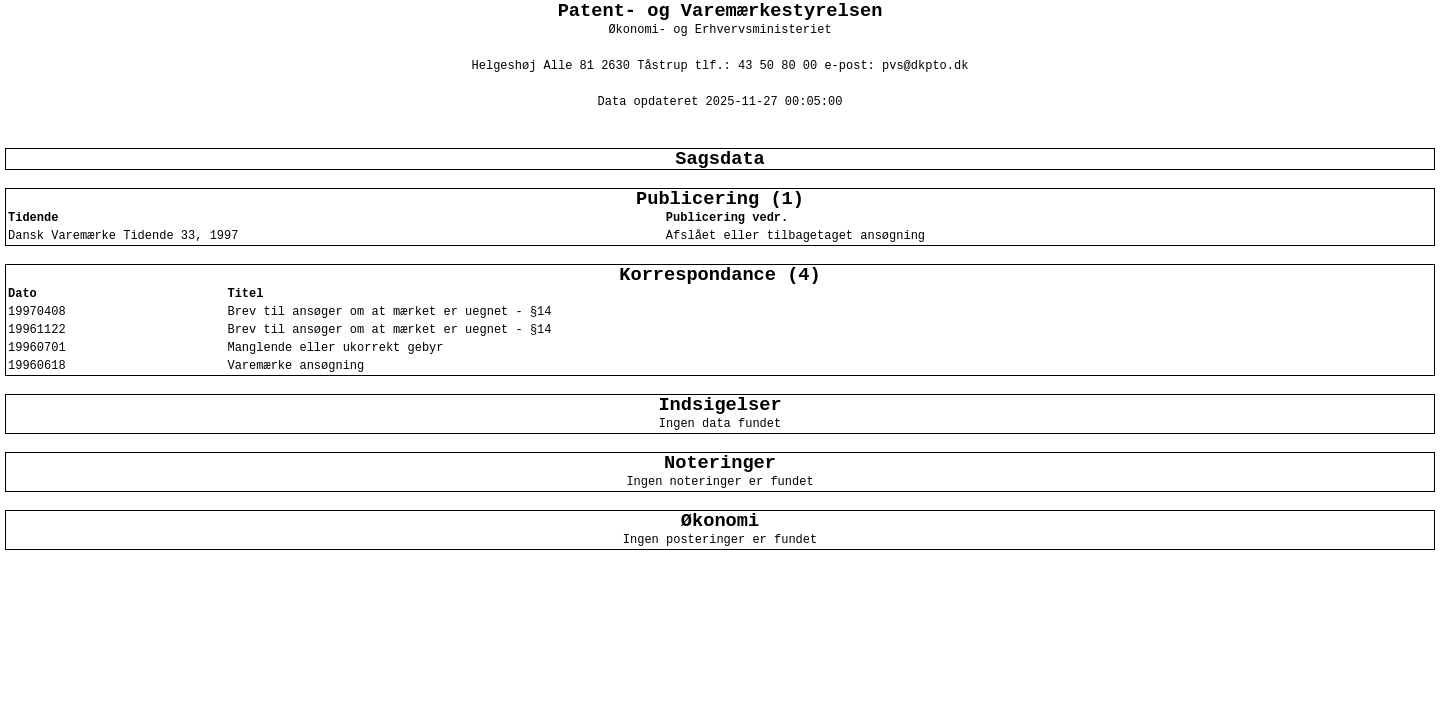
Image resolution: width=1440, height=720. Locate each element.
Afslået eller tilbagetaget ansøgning (795, 236)
